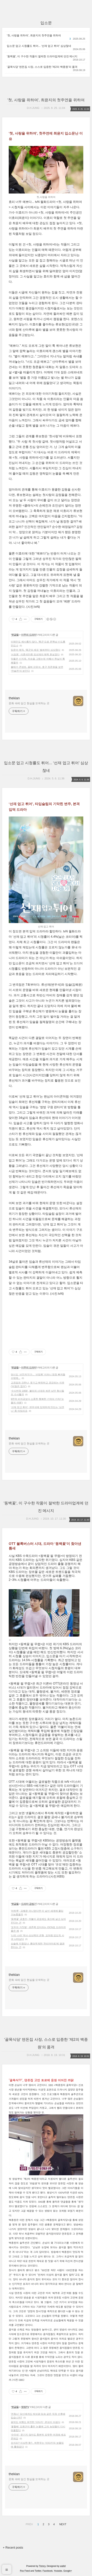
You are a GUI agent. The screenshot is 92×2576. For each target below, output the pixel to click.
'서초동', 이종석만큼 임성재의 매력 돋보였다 (35, 654)
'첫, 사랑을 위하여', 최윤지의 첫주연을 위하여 (34, 35)
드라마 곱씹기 (28, 1903)
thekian (14, 698)
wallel (63, 2566)
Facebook (48, 2571)
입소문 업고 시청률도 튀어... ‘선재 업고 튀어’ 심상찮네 (39, 45)
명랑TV (25, 2407)
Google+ (67, 2571)
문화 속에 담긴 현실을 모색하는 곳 (29, 703)
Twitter (38, 2571)
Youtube (58, 2571)
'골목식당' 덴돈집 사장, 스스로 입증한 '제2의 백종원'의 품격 (42, 66)
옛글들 (15, 634)
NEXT (62, 2524)
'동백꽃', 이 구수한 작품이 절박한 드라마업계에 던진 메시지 (42, 56)
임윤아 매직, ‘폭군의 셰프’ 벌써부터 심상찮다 (35, 649)
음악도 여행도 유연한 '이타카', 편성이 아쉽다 (35, 2422)
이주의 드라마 (28, 634)
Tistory (42, 2566)
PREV (29, 2524)
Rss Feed (25, 2571)
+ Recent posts (13, 2547)
